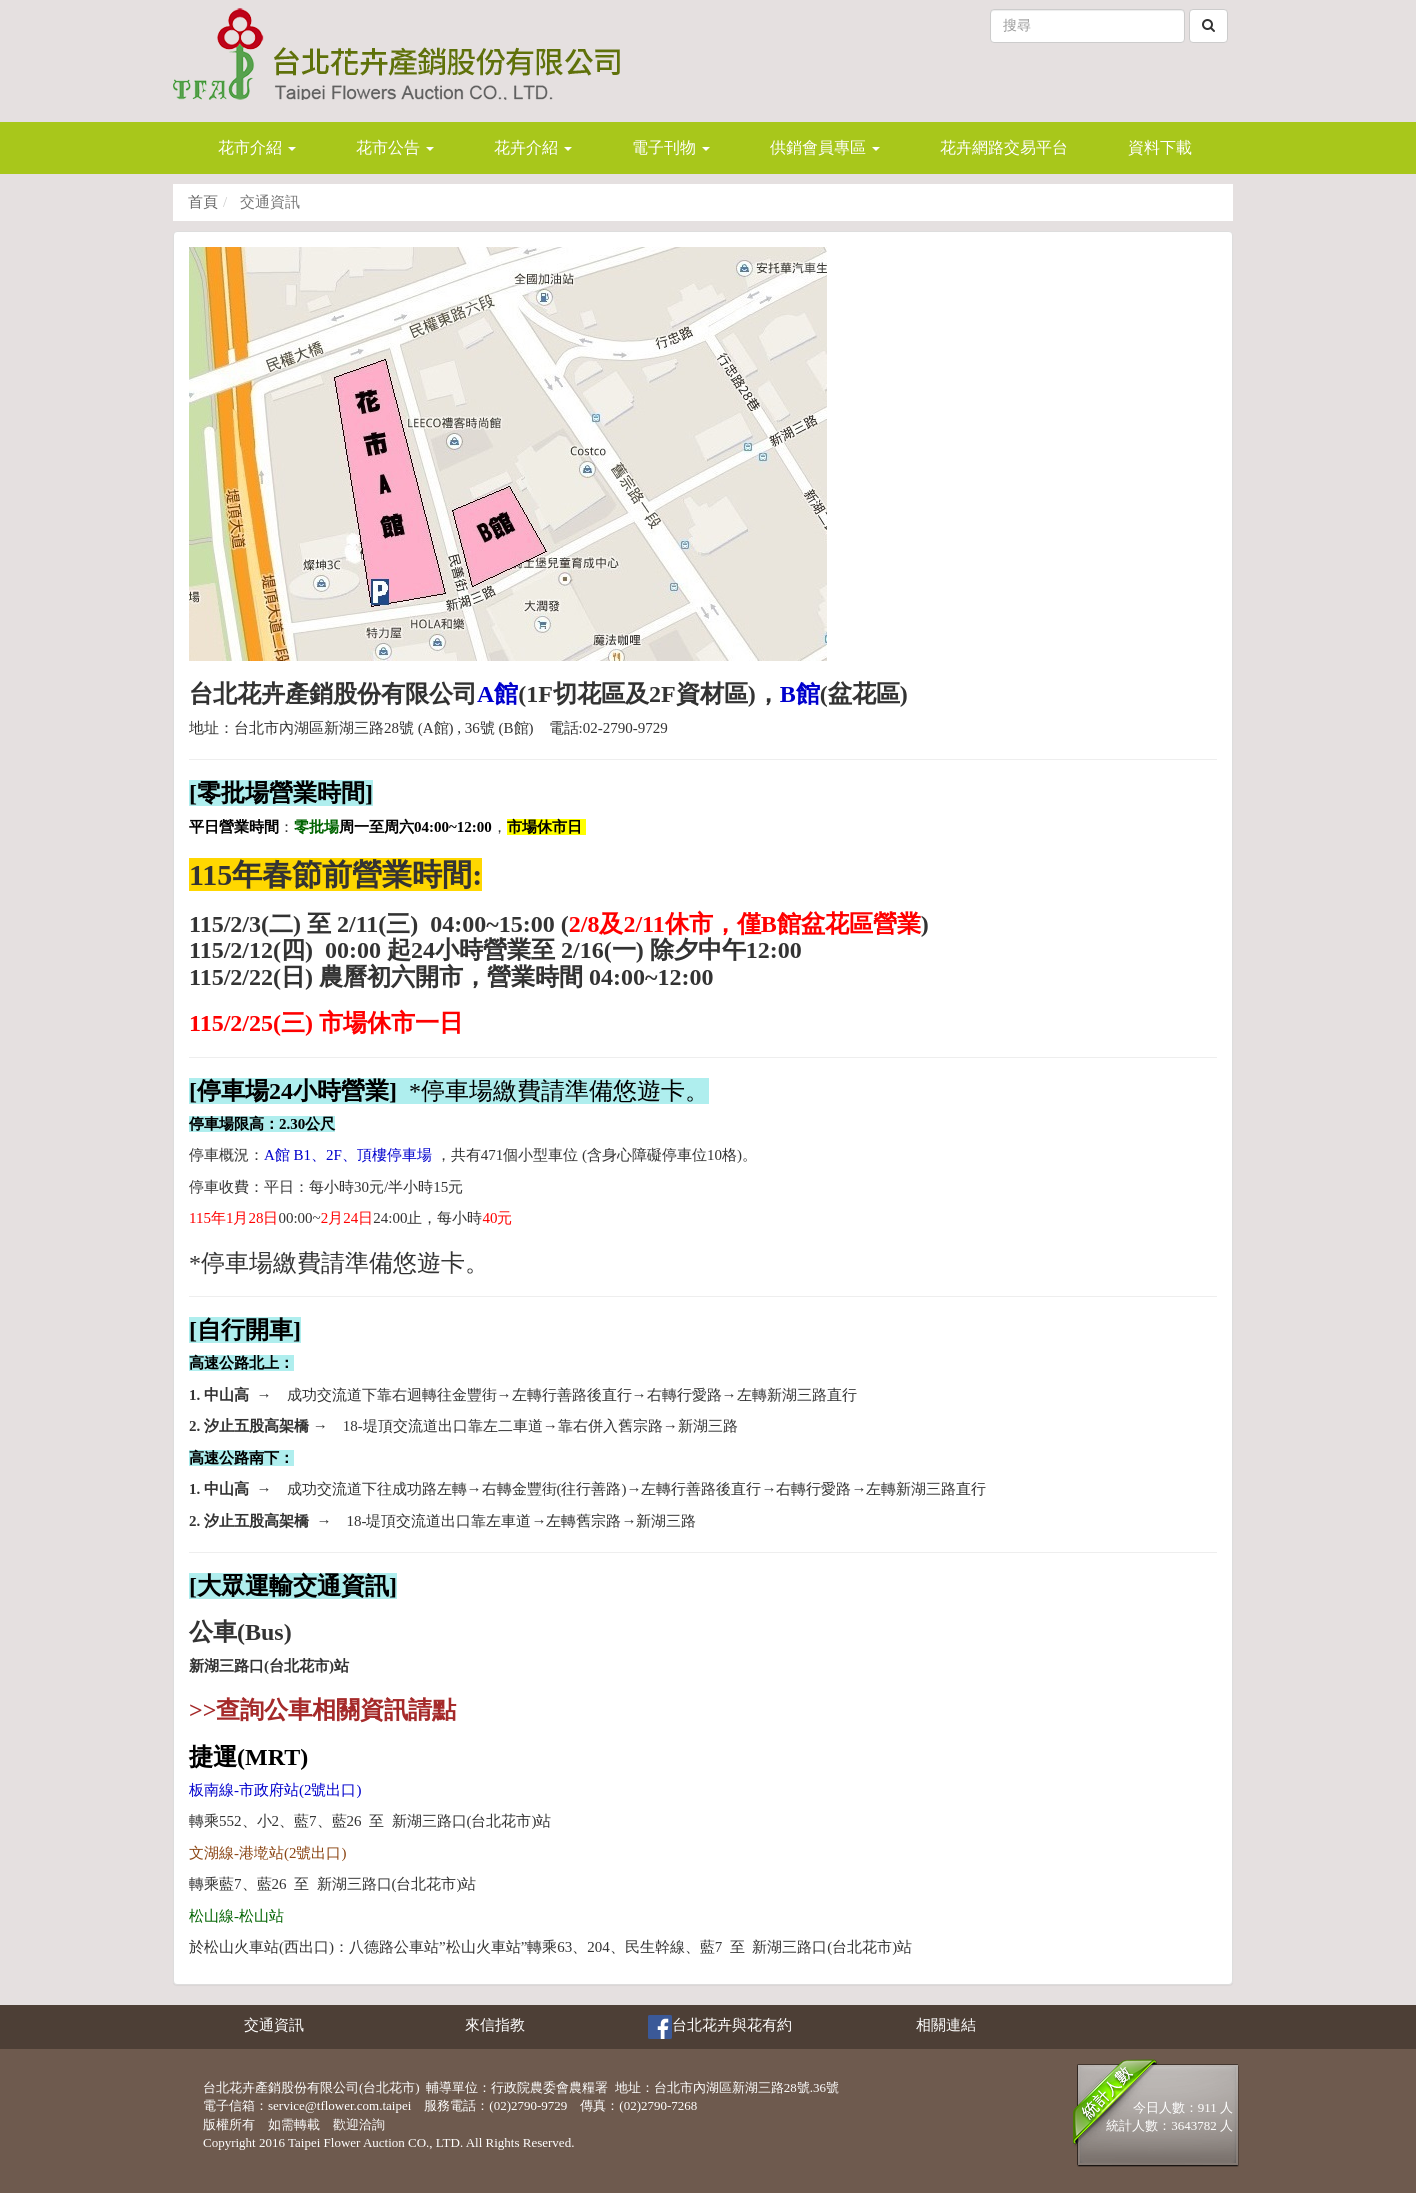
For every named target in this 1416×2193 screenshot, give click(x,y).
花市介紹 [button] (257, 147)
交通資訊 (274, 2025)
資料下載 (1160, 147)
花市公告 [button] (395, 147)
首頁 (203, 202)
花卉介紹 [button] (533, 147)
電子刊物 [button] (671, 147)
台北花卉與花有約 (720, 2027)
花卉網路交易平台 (1004, 147)
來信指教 (495, 2025)
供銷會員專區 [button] (825, 147)
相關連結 (946, 2025)
